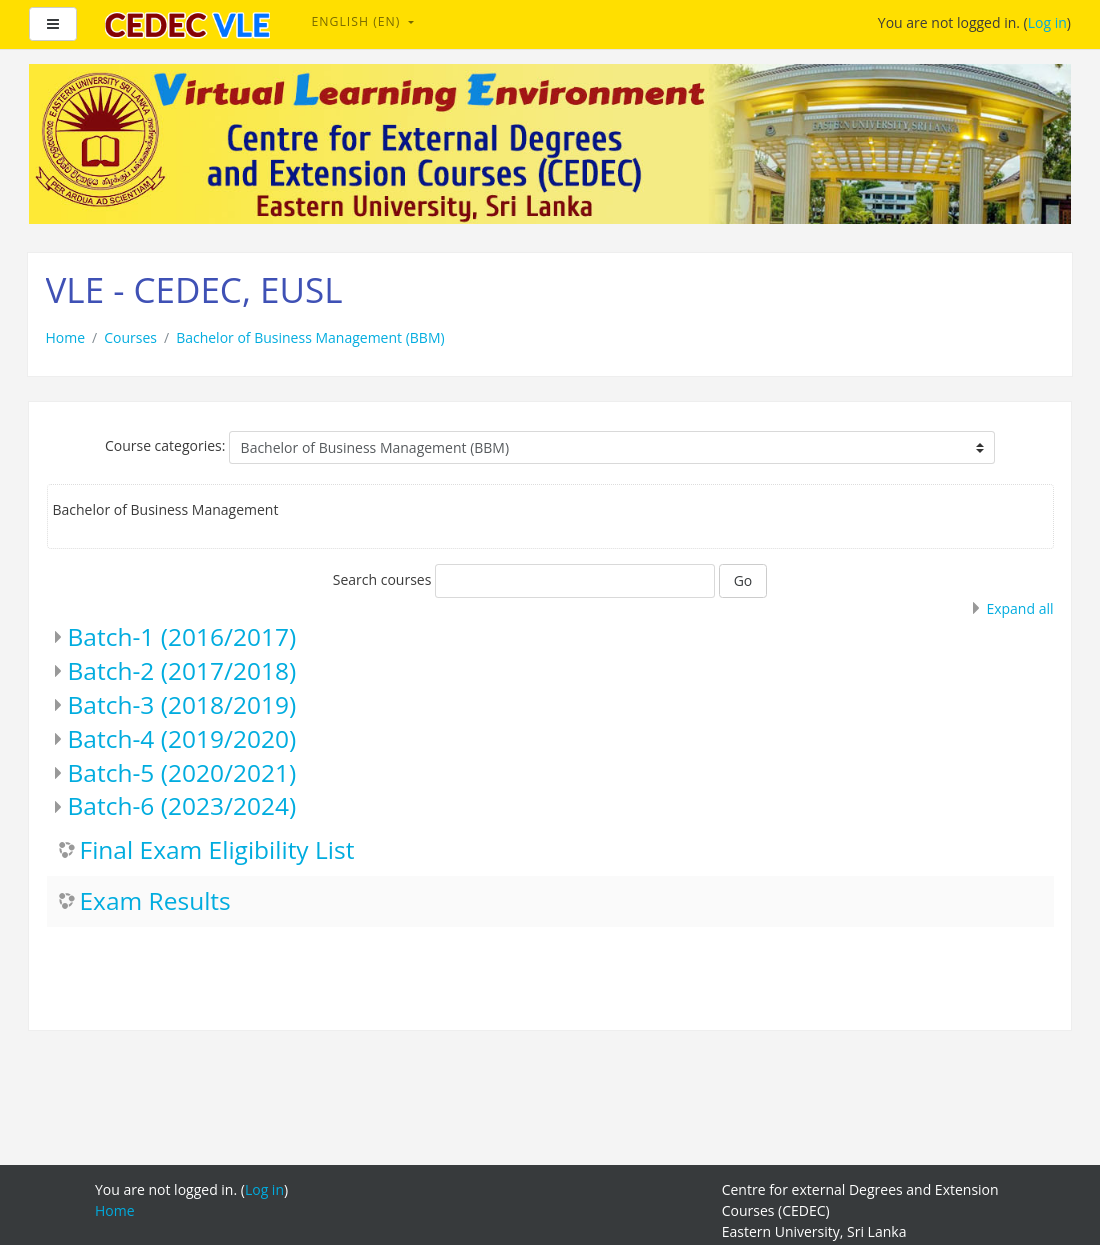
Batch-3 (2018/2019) (182, 704)
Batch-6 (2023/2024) (182, 805)
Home (66, 337)
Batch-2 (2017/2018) (182, 670)
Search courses (382, 579)
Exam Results (155, 901)
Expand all (1019, 608)
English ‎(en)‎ (358, 21)
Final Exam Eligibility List (217, 850)
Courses (130, 337)
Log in (1047, 22)
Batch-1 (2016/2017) (182, 636)
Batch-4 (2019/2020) (182, 738)
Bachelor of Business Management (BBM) (310, 337)
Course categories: (165, 445)
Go (743, 580)
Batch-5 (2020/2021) (182, 772)
